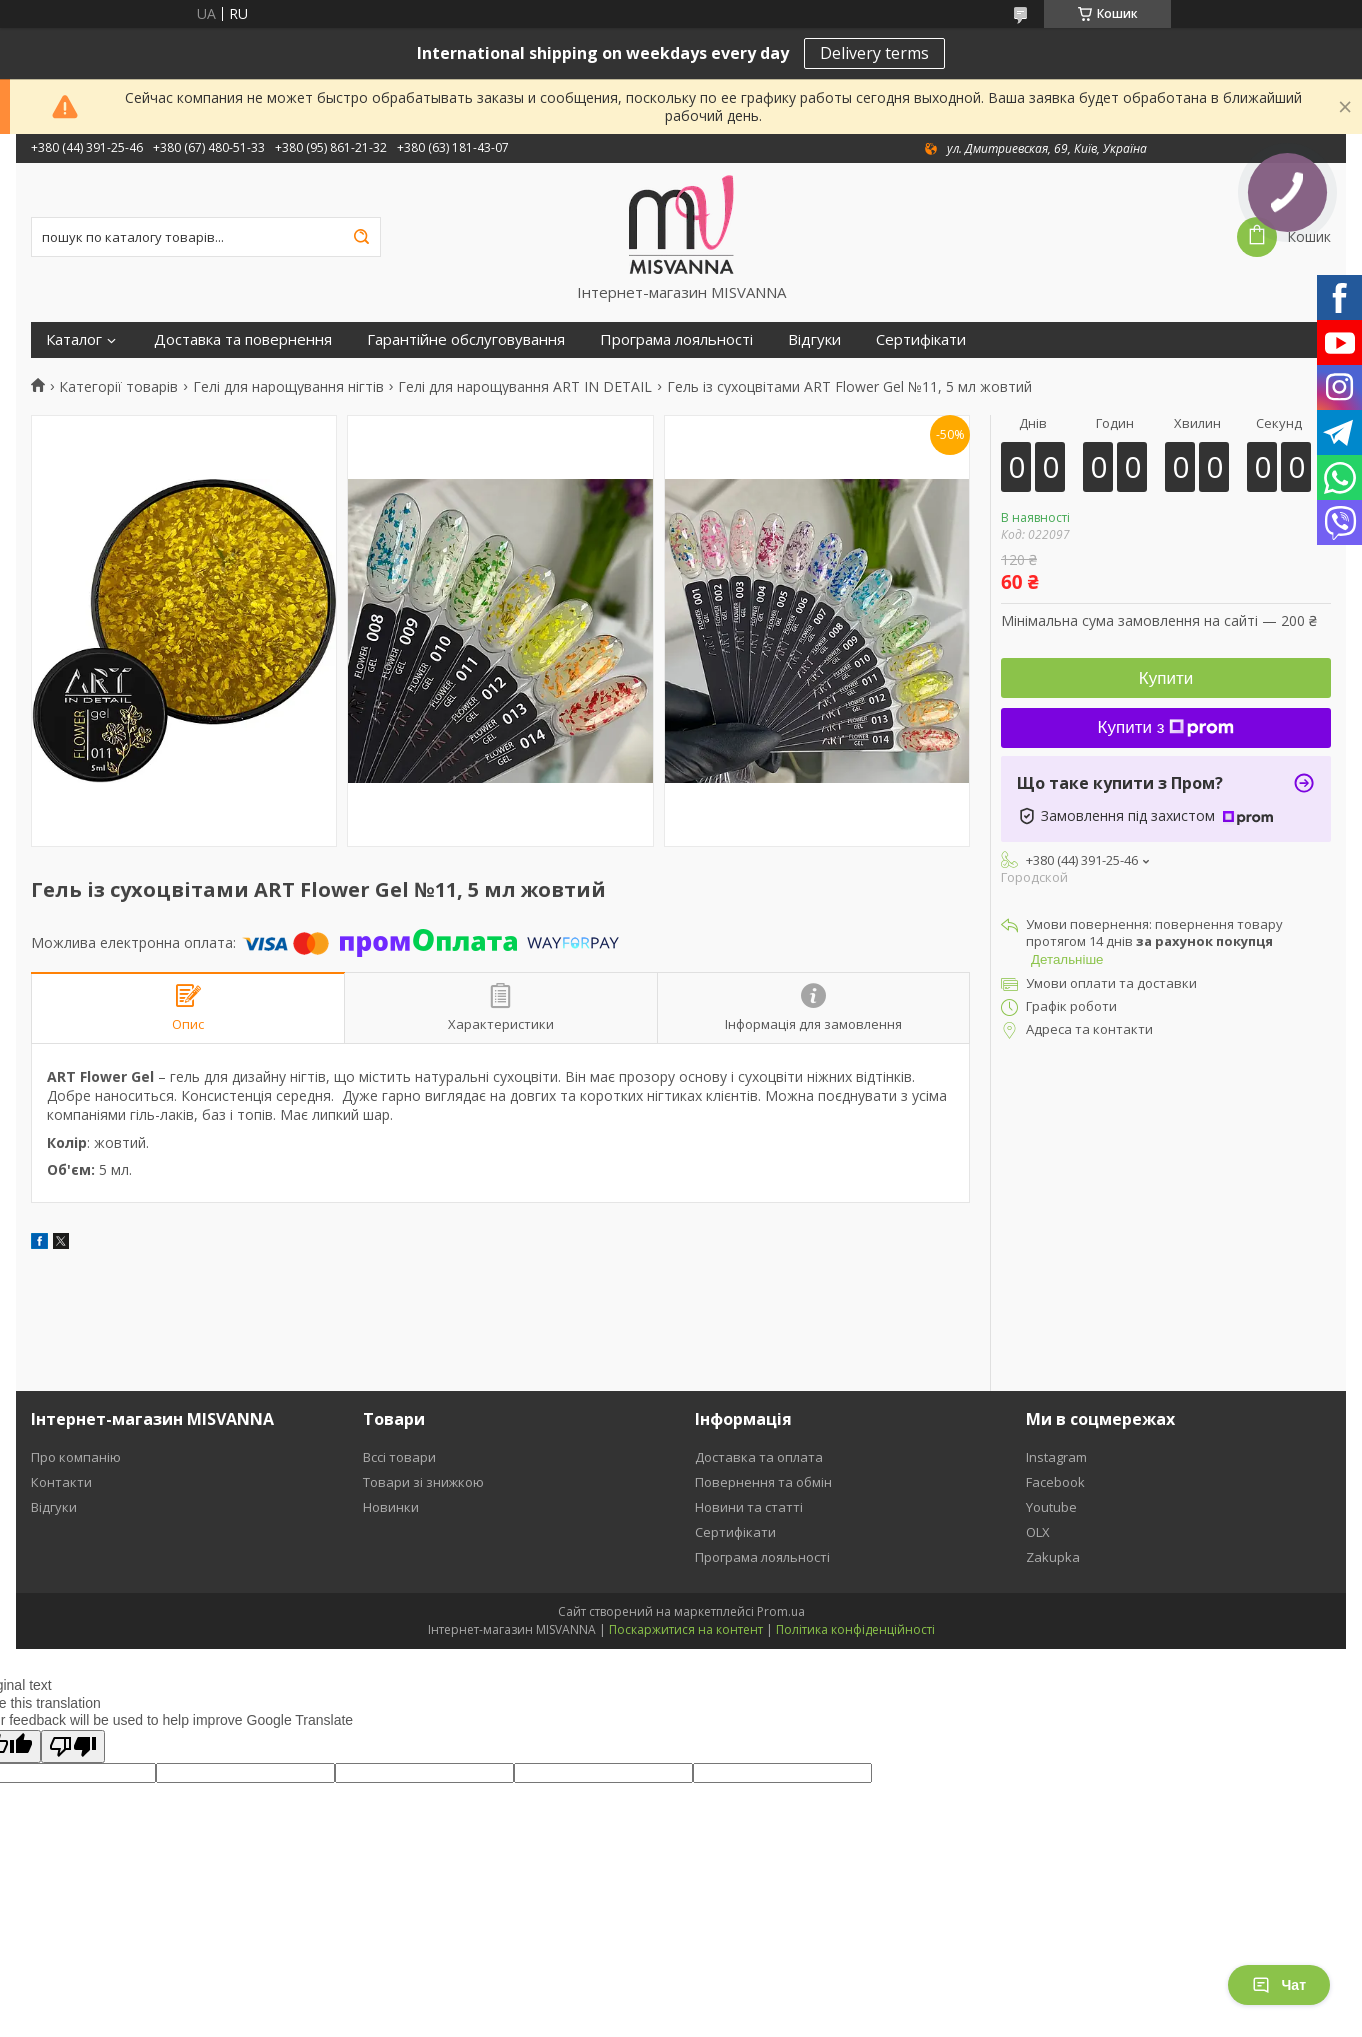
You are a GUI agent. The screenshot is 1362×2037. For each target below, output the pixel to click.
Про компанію (76, 1457)
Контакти (61, 1482)
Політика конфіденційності (855, 1629)
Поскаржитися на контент (686, 1629)
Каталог (74, 339)
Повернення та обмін (763, 1482)
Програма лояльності (676, 339)
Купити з (1166, 727)
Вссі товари (399, 1457)
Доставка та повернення (243, 339)
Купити (1166, 678)
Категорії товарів (118, 387)
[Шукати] (361, 237)
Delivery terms (874, 53)
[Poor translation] (73, 1746)
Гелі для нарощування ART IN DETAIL (525, 387)
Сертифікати (921, 339)
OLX (1038, 1532)
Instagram (1056, 1457)
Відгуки (814, 339)
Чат (1279, 1985)
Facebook (1055, 1482)
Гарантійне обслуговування (466, 339)
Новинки (391, 1507)
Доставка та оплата (759, 1457)
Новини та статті (749, 1507)
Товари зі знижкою (423, 1482)
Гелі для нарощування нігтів (288, 387)
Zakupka (1053, 1557)
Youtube (1051, 1507)
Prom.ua (781, 1611)
